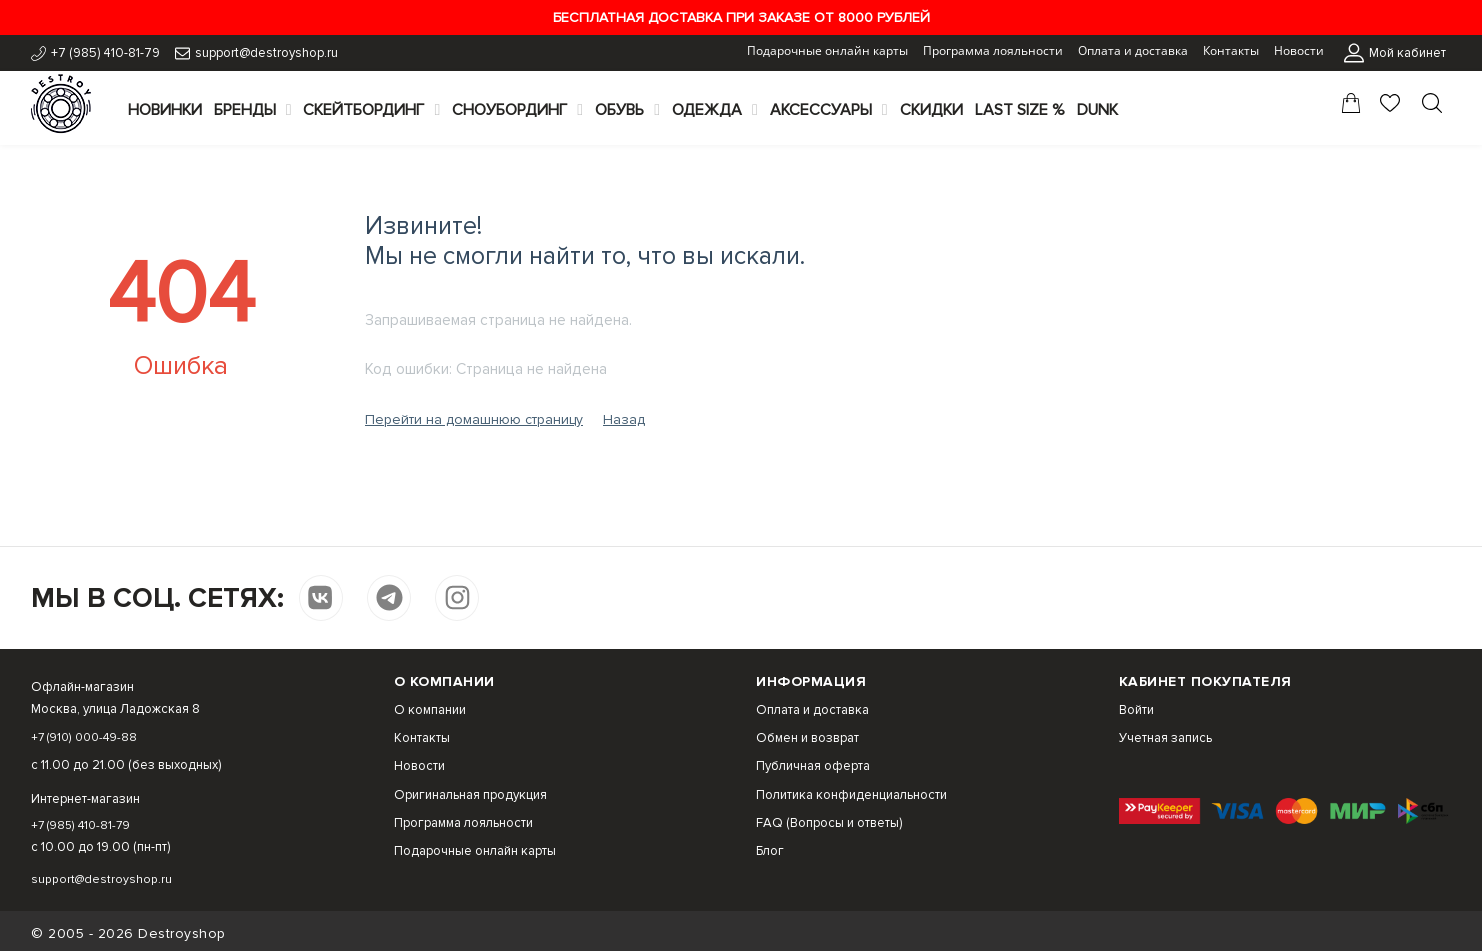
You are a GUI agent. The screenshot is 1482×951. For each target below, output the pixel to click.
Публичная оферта (813, 766)
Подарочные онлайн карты (827, 50)
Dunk (1097, 110)
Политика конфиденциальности (851, 795)
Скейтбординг (363, 110)
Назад (624, 419)
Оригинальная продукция (470, 795)
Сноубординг (509, 110)
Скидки (931, 110)
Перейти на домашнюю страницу (474, 419)
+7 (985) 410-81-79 (105, 53)
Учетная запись (1165, 738)
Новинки (165, 110)
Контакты (1231, 50)
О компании (430, 710)
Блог (770, 851)
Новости (1299, 50)
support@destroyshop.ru (266, 53)
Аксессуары (821, 110)
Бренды (245, 110)
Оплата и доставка (1133, 50)
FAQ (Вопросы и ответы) (829, 823)
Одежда (707, 110)
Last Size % (1020, 110)
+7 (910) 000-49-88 (89, 737)
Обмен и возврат (807, 738)
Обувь (619, 110)
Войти (1136, 710)
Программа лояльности (993, 50)
